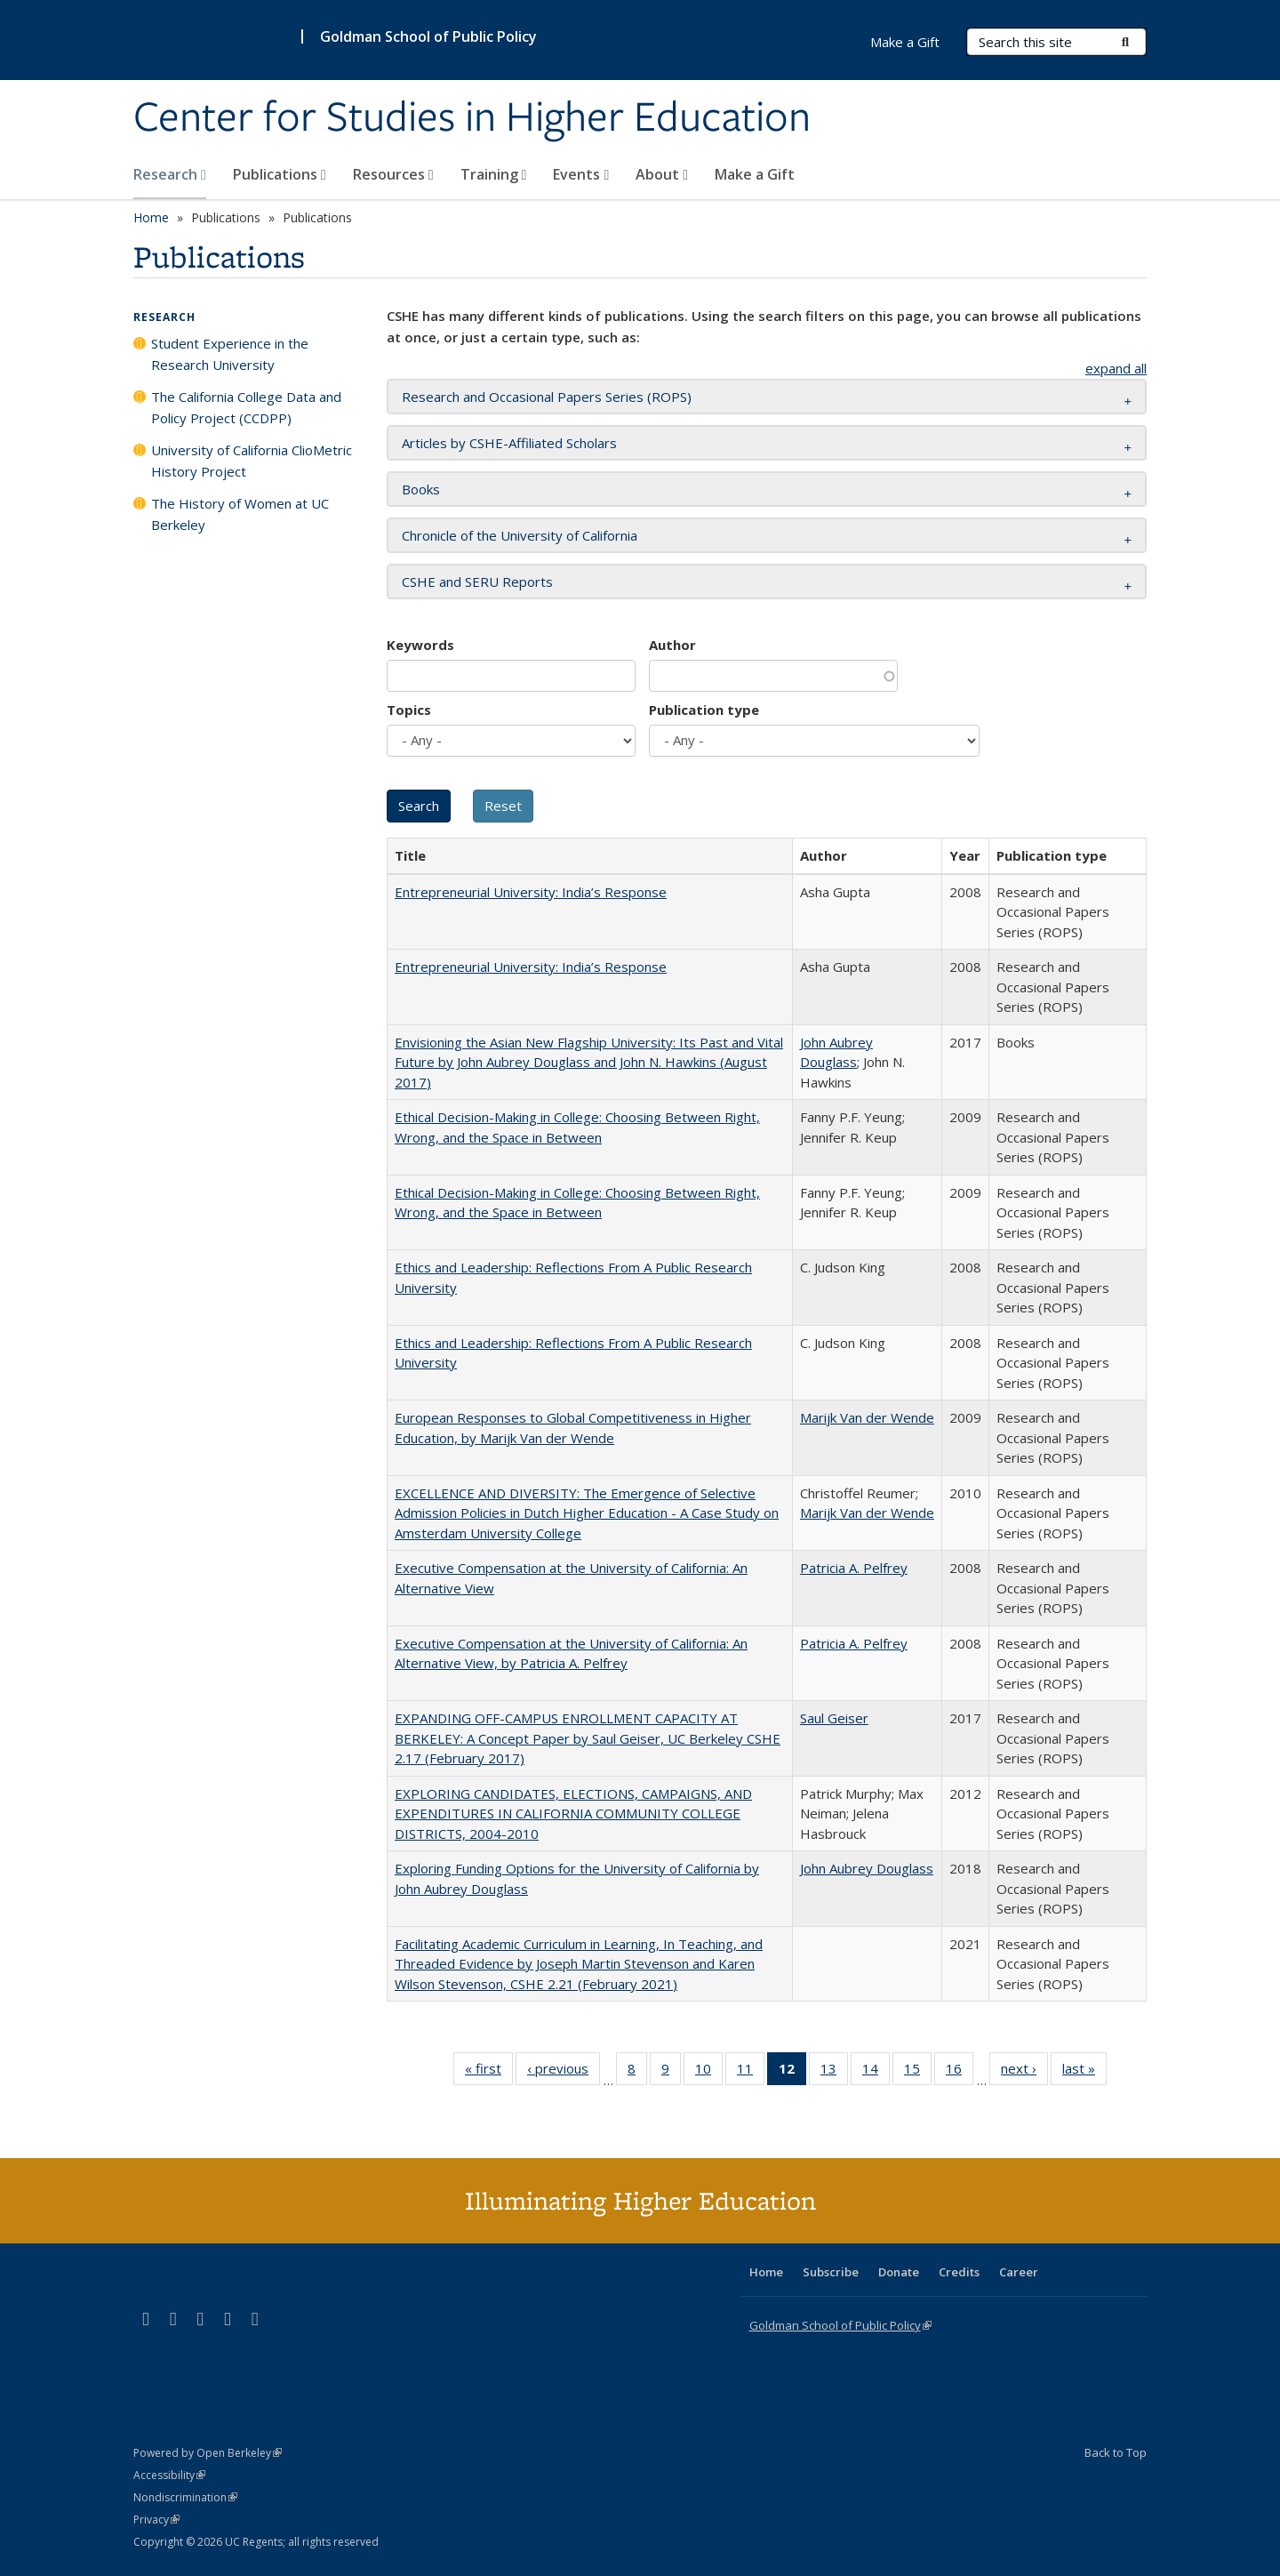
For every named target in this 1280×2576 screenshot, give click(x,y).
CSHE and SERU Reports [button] (477, 581)
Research (169, 174)
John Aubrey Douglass (866, 1868)
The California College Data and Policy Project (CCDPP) (246, 407)
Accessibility (169, 2475)
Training (493, 174)
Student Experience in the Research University (229, 353)
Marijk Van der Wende (867, 1417)
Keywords (420, 645)
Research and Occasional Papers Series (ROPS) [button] (547, 396)
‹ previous (563, 2071)
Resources (393, 174)
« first (489, 2071)
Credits (959, 2272)
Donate (898, 2272)
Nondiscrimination (185, 2497)
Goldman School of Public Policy (428, 36)
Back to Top (1115, 2452)
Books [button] (421, 489)
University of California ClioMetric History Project (251, 460)
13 (834, 2071)
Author (672, 645)
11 (750, 2071)
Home (151, 217)
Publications (279, 174)
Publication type (704, 709)
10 (709, 2071)
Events (581, 174)
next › (1024, 2071)
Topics (409, 709)
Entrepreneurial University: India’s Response (531, 892)
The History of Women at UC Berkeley (240, 514)
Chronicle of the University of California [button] (519, 535)
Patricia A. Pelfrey (854, 1568)
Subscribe (831, 2272)
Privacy (156, 2519)
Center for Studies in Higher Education (472, 118)
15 (918, 2071)
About (662, 174)
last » (1084, 2071)
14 (876, 2071)
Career (1018, 2272)
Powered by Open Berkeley (207, 2452)
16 (959, 2071)
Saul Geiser (834, 1718)
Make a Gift (755, 174)
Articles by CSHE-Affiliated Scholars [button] (509, 443)
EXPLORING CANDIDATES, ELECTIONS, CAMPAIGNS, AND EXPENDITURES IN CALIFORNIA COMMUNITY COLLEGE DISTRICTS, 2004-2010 (573, 1813)
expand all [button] (1116, 368)
